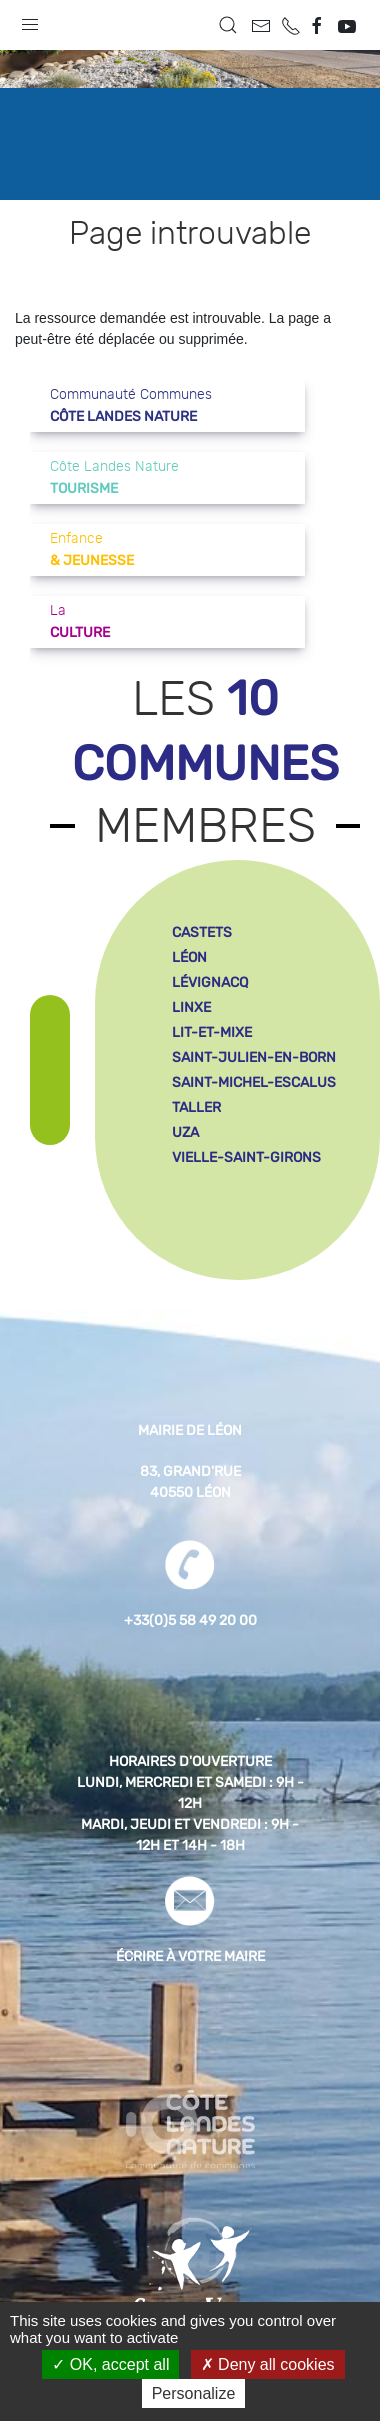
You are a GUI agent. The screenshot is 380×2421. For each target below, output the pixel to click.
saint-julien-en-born (254, 1057)
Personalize (194, 2393)
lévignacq (210, 982)
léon (189, 957)
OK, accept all (110, 2364)
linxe (191, 1007)
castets (202, 932)
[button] (30, 20)
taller (196, 1107)
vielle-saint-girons (246, 1157)
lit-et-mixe (212, 1032)
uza (185, 1132)
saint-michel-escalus (254, 1082)
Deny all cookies (268, 2364)
